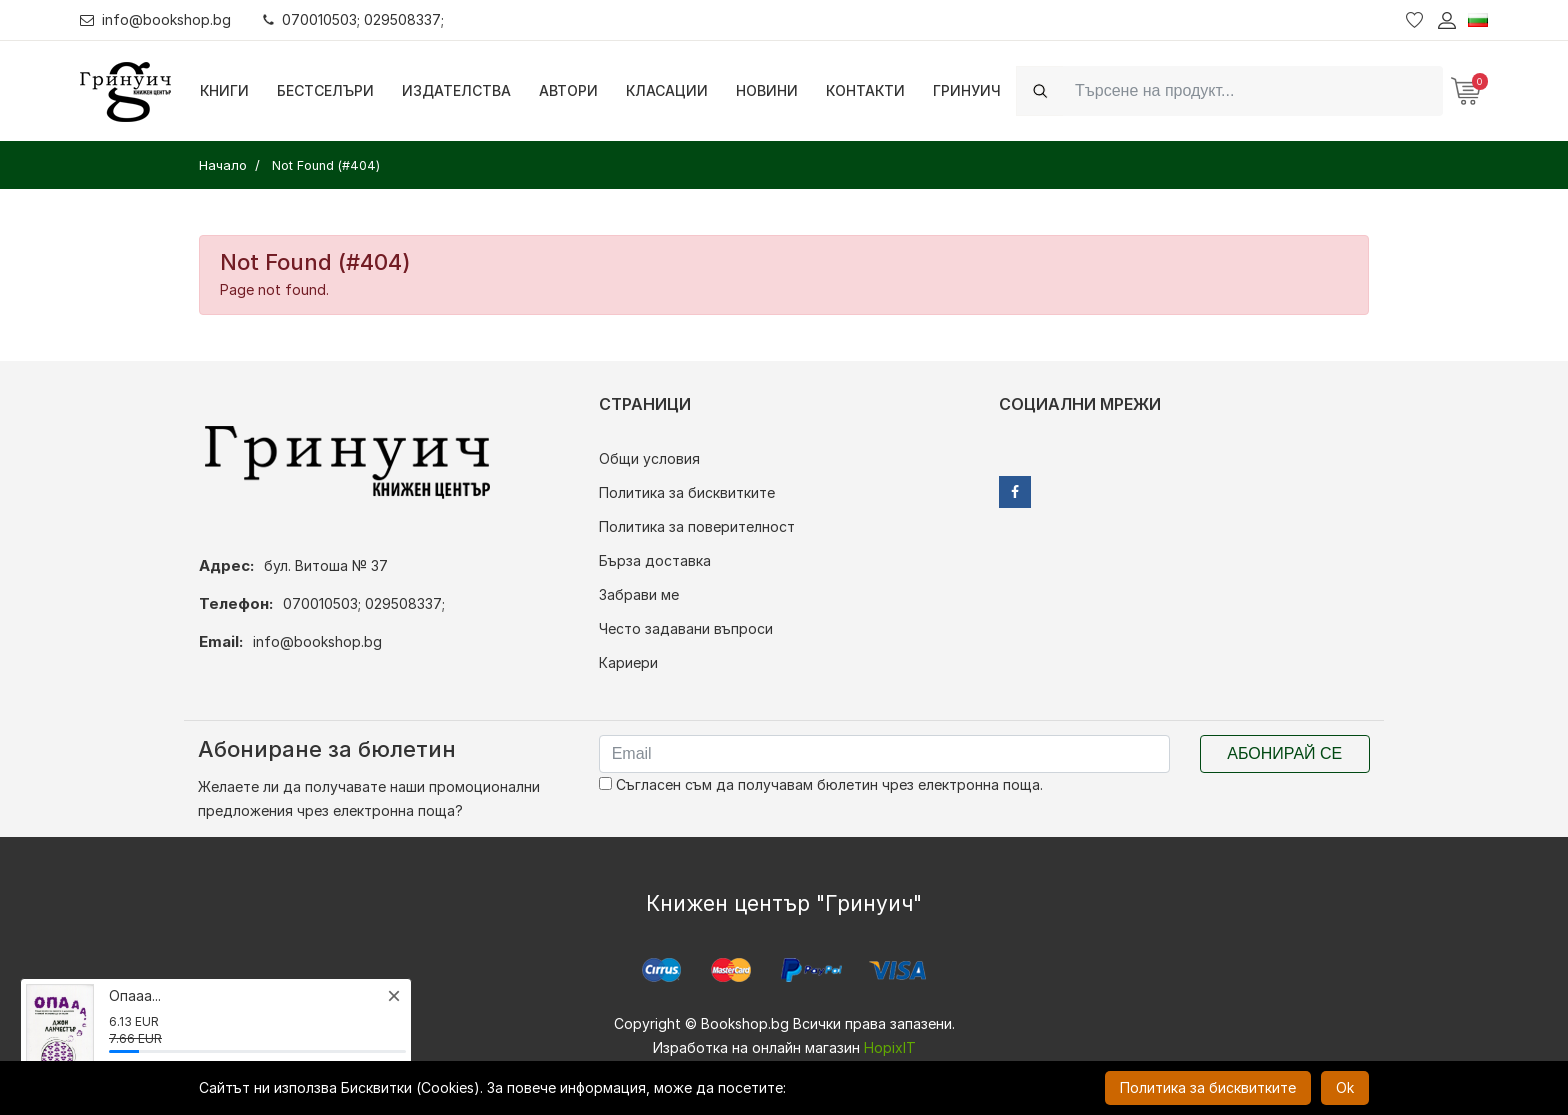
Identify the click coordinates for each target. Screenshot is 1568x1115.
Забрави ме (639, 594)
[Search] (1253, 90)
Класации (667, 90)
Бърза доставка (655, 560)
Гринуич (967, 90)
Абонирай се (1284, 753)
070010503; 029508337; (353, 19)
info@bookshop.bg (155, 19)
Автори (568, 90)
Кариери (628, 662)
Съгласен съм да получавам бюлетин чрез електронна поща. (821, 784)
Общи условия (649, 458)
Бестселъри (325, 90)
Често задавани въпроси (686, 628)
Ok (1345, 1087)
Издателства (456, 90)
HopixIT (890, 1047)
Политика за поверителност (697, 526)
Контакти (865, 90)
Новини (767, 90)
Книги (224, 90)
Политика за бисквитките (687, 492)
